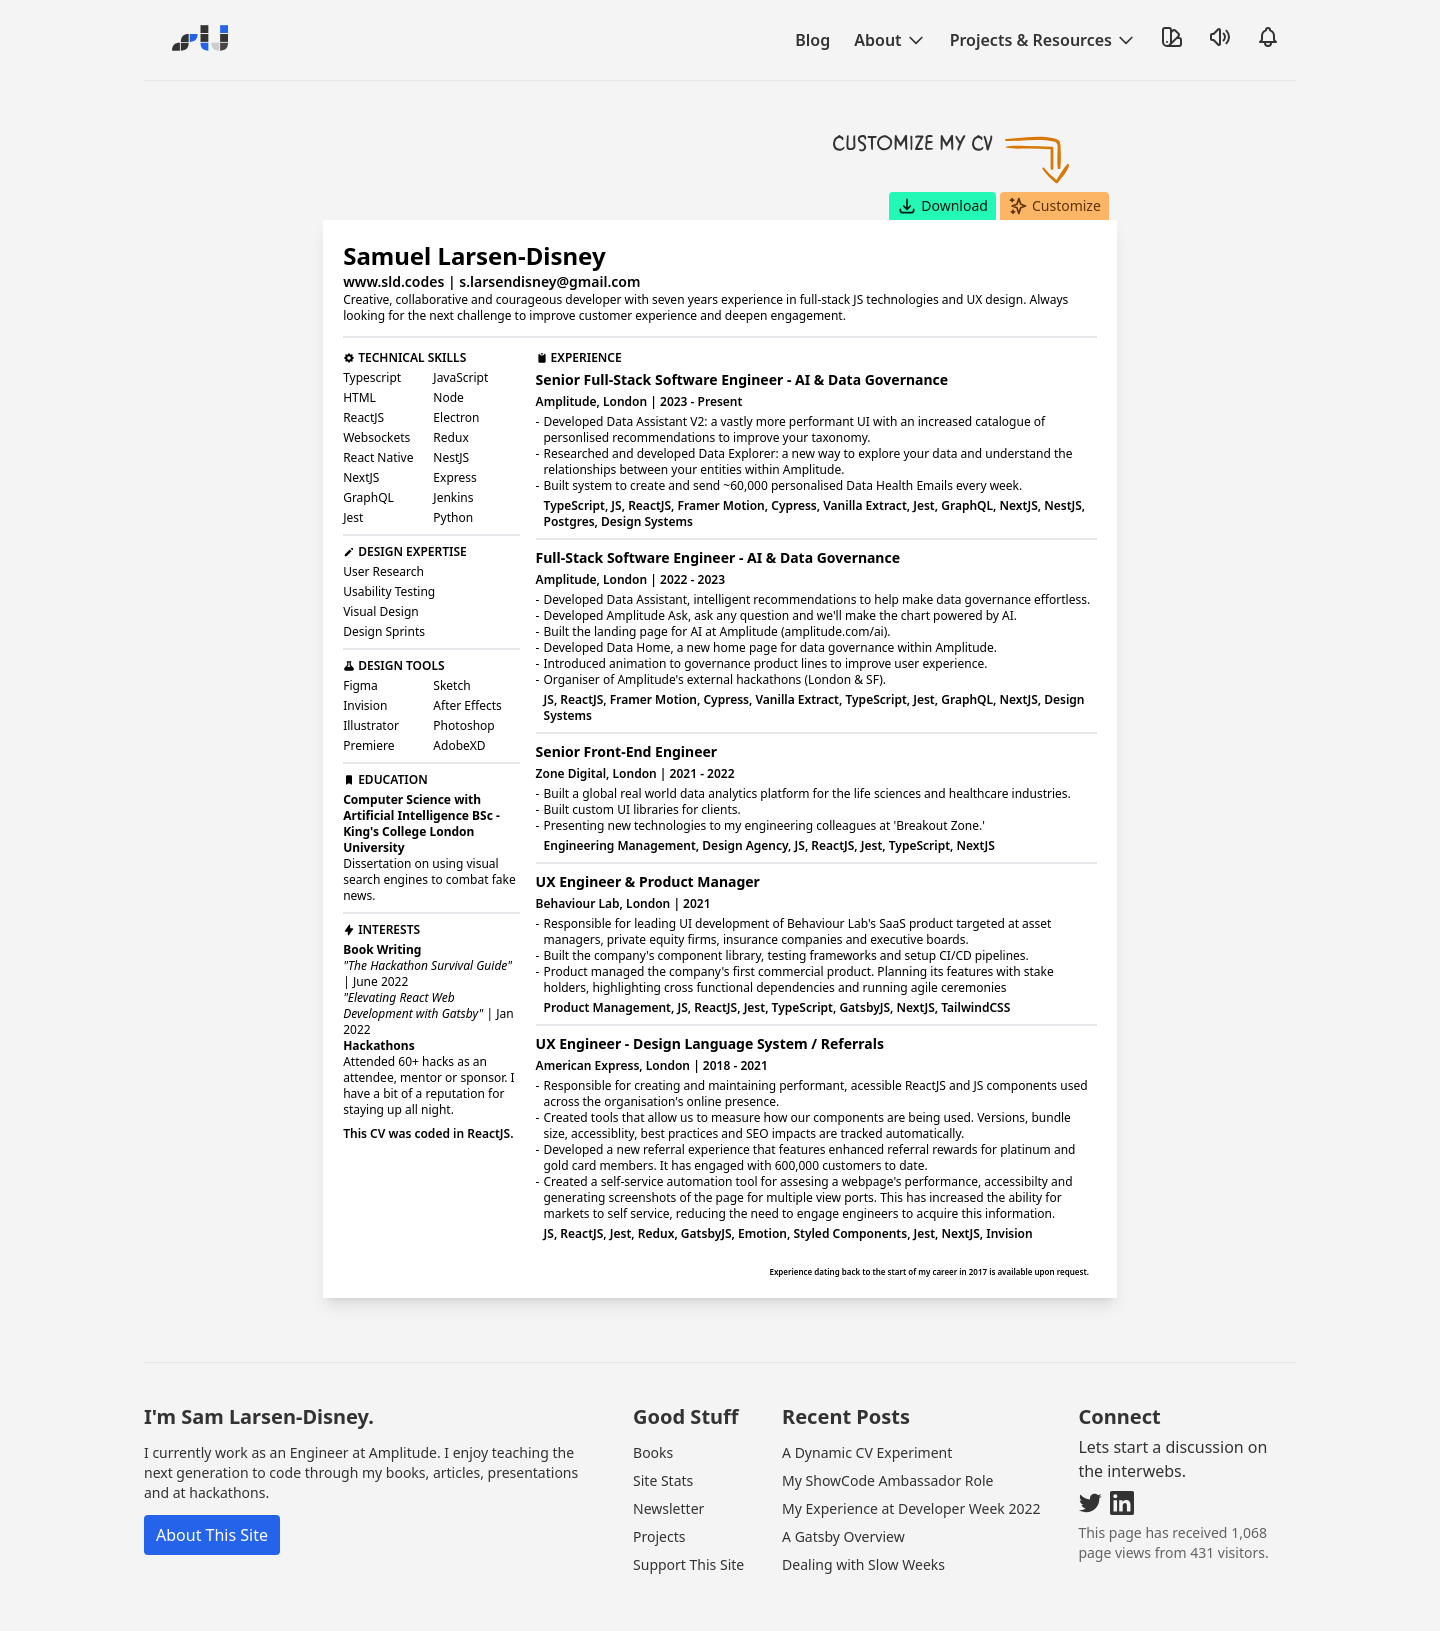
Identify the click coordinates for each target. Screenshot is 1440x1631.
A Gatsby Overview (843, 1472)
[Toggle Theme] (1172, 37)
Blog (812, 40)
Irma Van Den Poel (690, 1576)
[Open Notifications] (1268, 37)
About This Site (212, 1471)
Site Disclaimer (814, 1576)
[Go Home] (196, 40)
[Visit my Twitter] (1090, 1439)
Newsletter (668, 1444)
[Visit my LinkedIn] (1122, 1439)
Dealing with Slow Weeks (863, 1500)
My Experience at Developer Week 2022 (911, 1444)
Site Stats (663, 1416)
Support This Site (688, 1500)
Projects (659, 1472)
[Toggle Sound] (1220, 37)
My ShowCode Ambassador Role (887, 1416)
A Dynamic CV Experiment (867, 1388)
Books (653, 1388)
